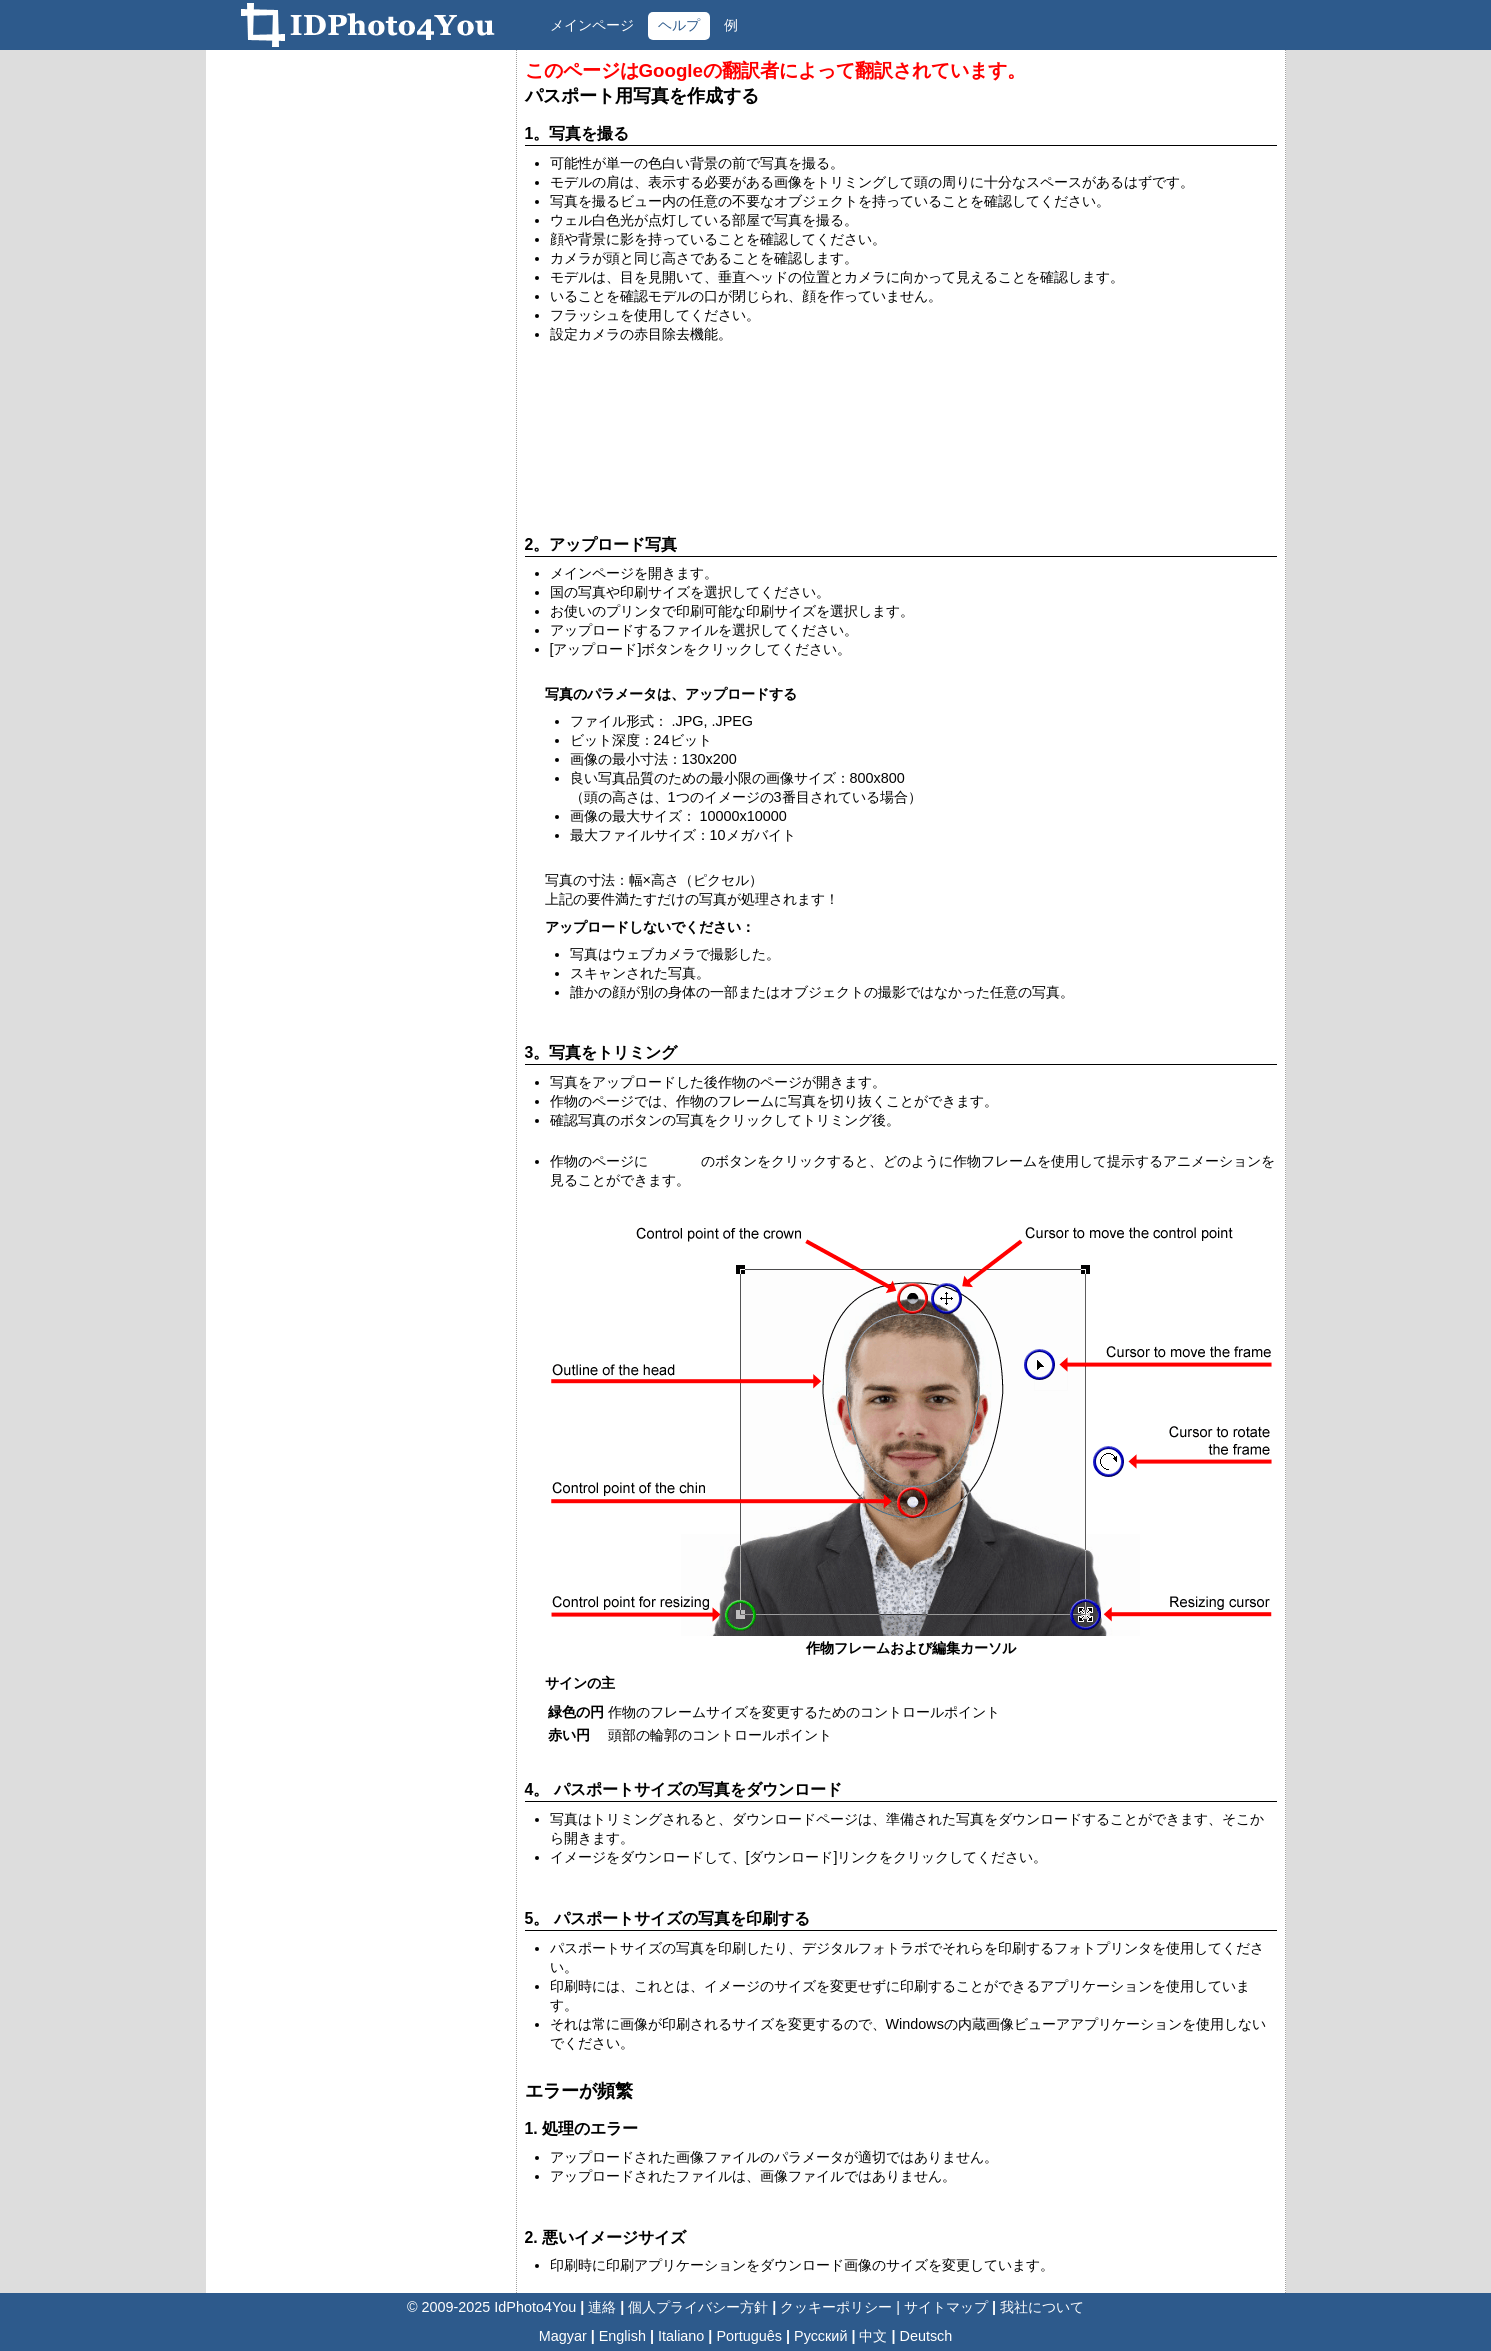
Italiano (681, 2336)
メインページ (592, 25)
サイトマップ (946, 2307)
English (622, 2336)
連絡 (602, 2307)
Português (749, 2336)
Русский (820, 2336)
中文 (873, 2336)
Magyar (563, 2336)
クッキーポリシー (836, 2307)
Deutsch (926, 2336)
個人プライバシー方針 (698, 2307)
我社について (1042, 2307)
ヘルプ (679, 25)
